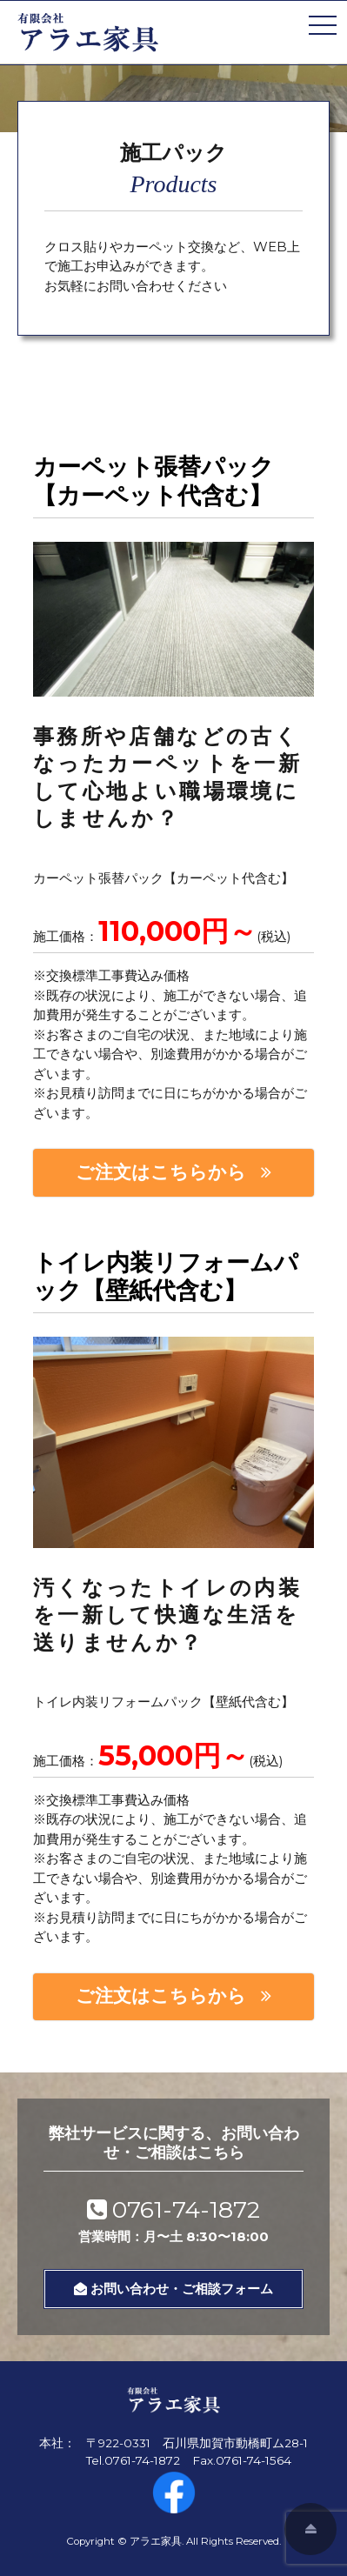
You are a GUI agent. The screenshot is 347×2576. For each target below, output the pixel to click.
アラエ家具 (156, 2541)
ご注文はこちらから (161, 1172)
